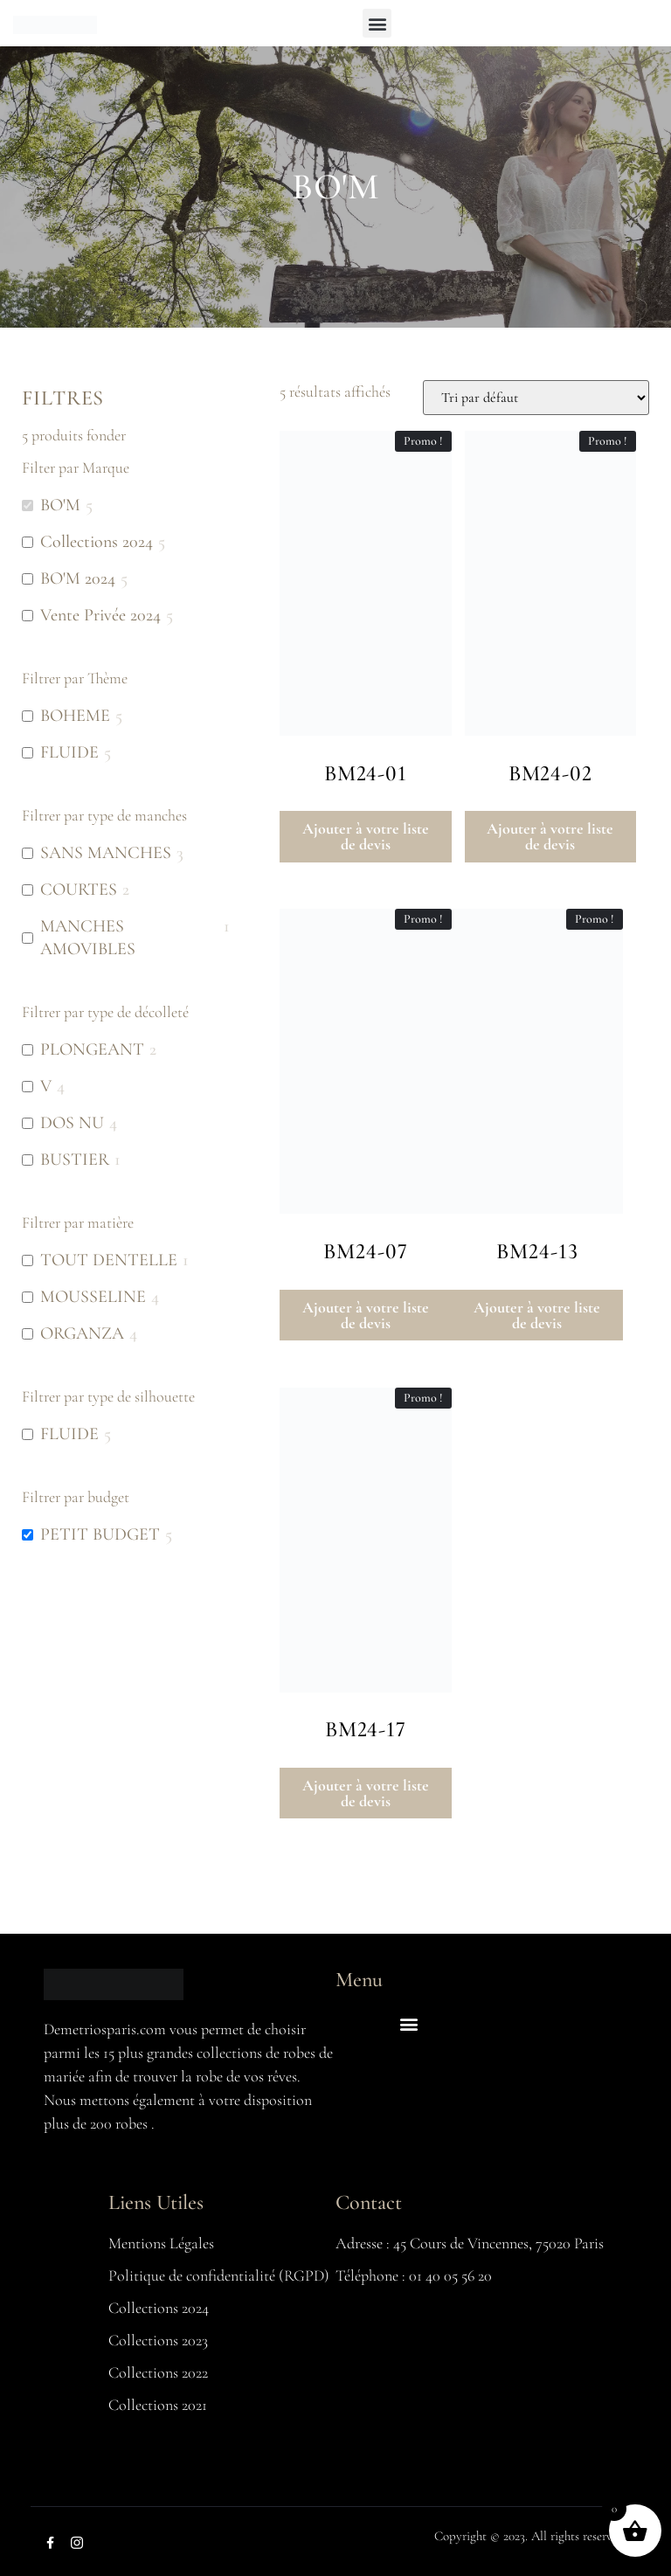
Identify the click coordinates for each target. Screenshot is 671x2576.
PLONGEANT (92, 1049)
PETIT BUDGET (100, 1534)
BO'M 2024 (77, 578)
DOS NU (72, 1122)
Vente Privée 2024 (100, 615)
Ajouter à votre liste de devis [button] (365, 836)
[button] (377, 23)
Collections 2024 (96, 541)
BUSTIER (74, 1159)
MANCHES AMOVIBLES (87, 937)
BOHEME (75, 715)
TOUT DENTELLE (108, 1260)
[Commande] (536, 397)
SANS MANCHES (105, 852)
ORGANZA (82, 1333)
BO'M (60, 505)
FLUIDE (69, 752)
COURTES (78, 889)
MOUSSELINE (93, 1296)
